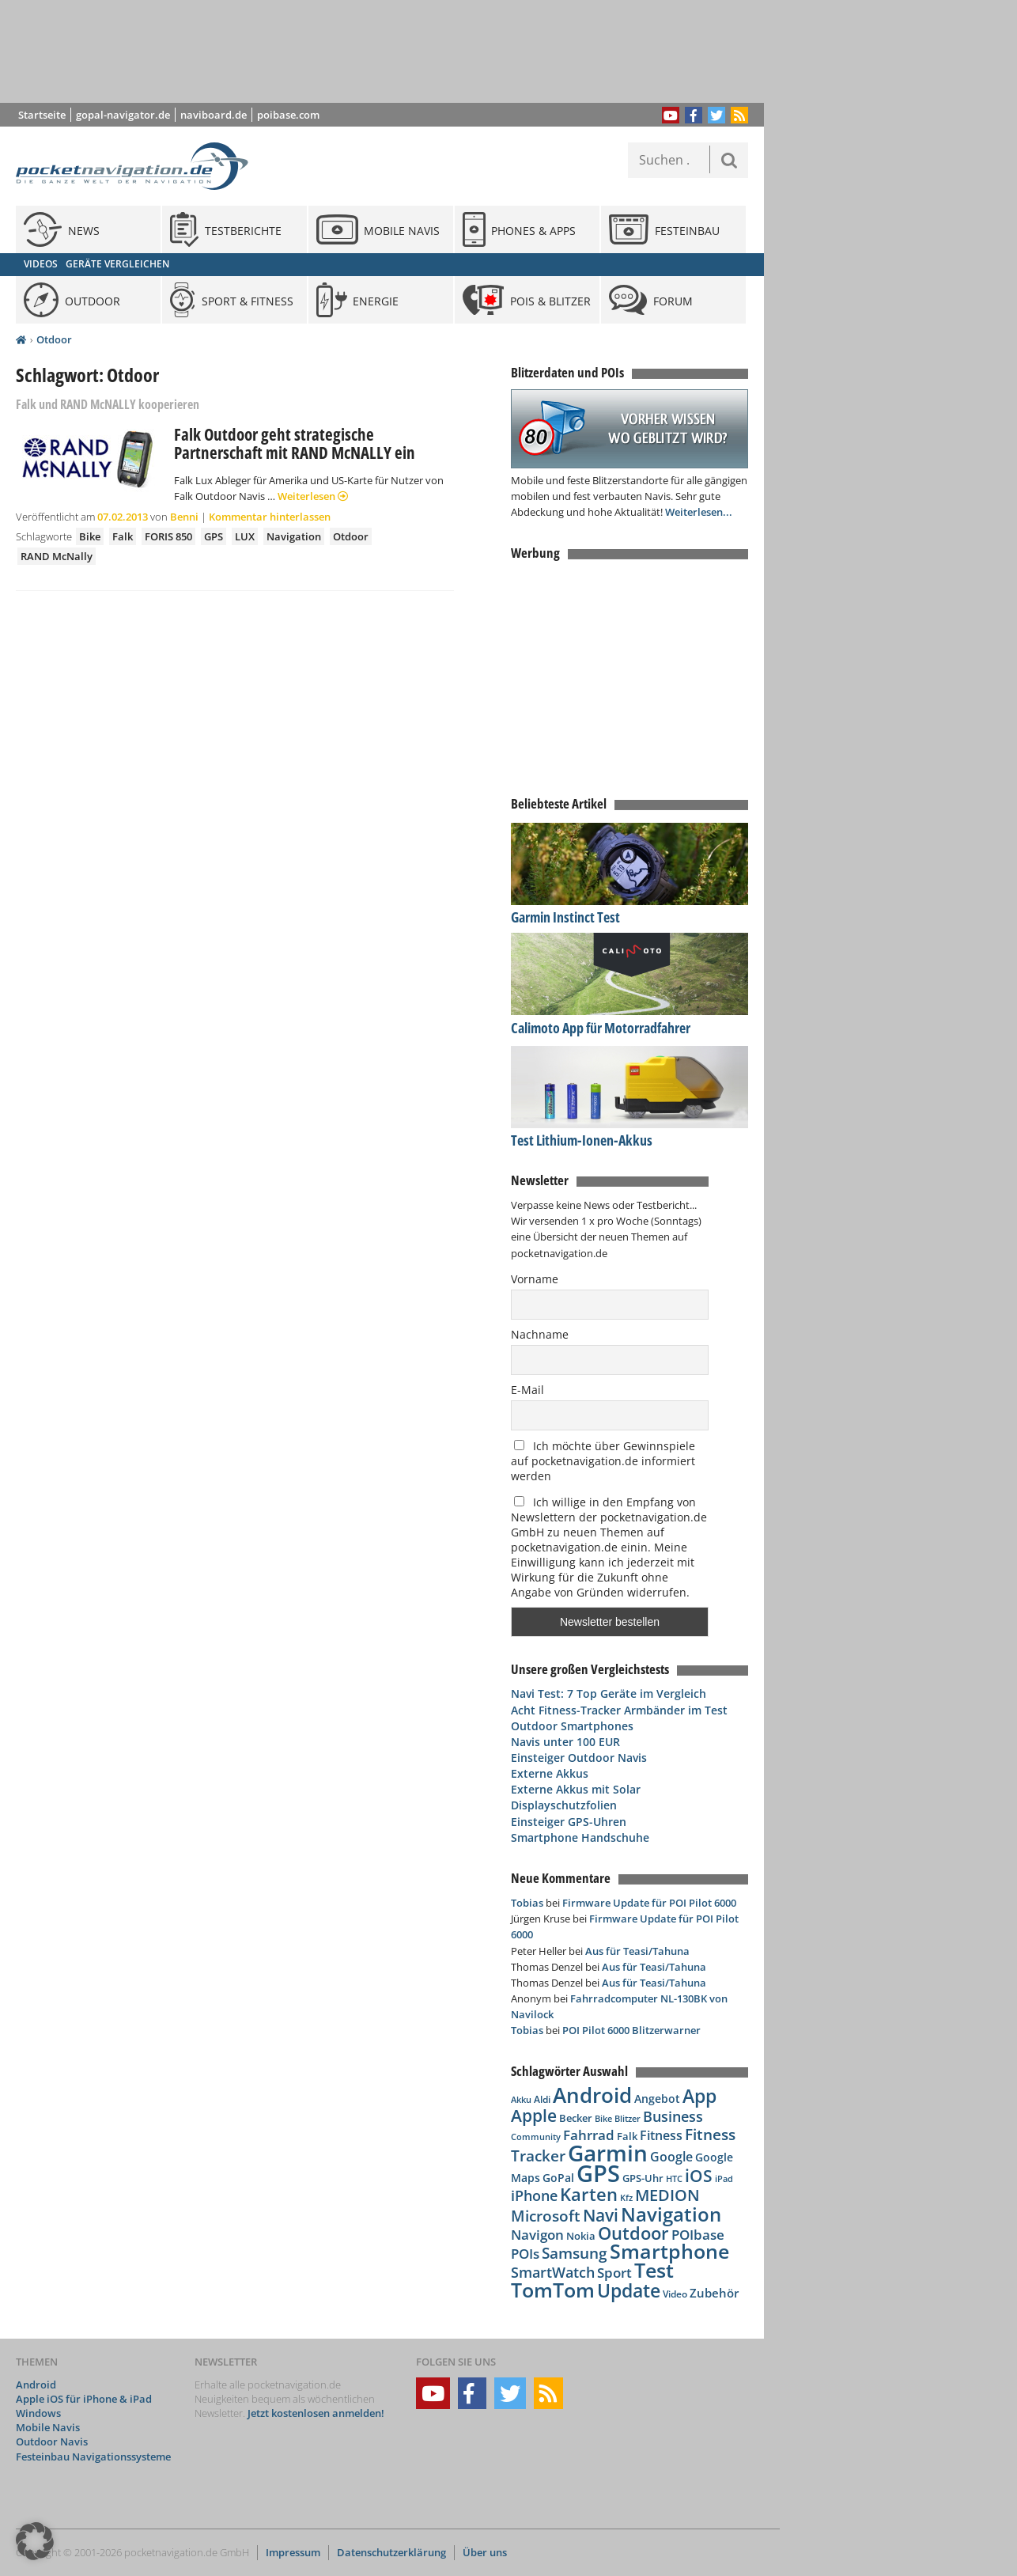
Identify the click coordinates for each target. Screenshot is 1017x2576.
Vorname (534, 1278)
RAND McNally (57, 556)
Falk (122, 536)
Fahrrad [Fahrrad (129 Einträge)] (588, 2135)
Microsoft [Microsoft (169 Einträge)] (545, 2216)
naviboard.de (213, 115)
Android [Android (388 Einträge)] (592, 2095)
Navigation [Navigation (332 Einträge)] (671, 2214)
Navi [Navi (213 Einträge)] (600, 2215)
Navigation (294, 536)
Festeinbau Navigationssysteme (93, 2456)
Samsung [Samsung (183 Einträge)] (574, 2252)
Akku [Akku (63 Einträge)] (521, 2099)
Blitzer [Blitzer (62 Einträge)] (627, 2118)
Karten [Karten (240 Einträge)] (589, 2194)
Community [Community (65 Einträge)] (536, 2136)
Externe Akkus (549, 1773)
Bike (89, 536)
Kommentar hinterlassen (270, 517)
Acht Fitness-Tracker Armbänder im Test (619, 1710)
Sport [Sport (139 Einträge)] (614, 2272)
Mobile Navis (48, 2427)
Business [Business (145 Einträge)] (673, 2116)
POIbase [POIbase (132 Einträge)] (697, 2235)
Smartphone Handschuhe (580, 1837)
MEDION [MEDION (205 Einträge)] (667, 2195)
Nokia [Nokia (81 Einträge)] (580, 2236)
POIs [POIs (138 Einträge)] (525, 2254)
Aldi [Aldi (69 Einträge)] (542, 2099)
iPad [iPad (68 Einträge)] (724, 2178)
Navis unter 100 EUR (565, 1741)
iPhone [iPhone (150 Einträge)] (534, 2195)
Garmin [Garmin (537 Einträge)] (608, 2153)
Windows (38, 2413)
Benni (184, 517)
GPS (213, 536)
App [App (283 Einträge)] (699, 2095)
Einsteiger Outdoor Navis (579, 1757)
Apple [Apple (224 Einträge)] (534, 2115)
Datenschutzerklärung (391, 2552)
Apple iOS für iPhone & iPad (84, 2399)
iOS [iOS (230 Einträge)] (699, 2175)
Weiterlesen (313, 496)
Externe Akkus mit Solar (576, 1789)
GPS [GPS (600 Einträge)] (598, 2173)
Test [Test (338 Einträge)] (654, 2270)
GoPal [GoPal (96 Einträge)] (558, 2177)
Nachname (540, 1334)
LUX (245, 536)
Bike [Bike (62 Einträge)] (603, 2118)
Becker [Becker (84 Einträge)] (575, 2118)
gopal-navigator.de (123, 115)
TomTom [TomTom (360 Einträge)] (553, 2289)
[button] (35, 2541)
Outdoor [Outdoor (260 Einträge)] (633, 2233)
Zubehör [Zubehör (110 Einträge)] (714, 2293)
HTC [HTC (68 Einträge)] (674, 2178)
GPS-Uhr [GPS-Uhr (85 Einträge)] (643, 2178)
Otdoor (54, 339)
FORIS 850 (168, 536)
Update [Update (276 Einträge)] (628, 2291)
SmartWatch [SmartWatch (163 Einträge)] (553, 2272)
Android (36, 2384)
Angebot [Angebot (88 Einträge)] (657, 2099)
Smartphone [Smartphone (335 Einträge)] (669, 2251)
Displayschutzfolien (564, 1805)
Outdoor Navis (52, 2441)
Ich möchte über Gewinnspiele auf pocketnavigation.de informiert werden (603, 1460)
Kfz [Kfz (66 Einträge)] (626, 2197)
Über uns (485, 2552)
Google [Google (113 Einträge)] (671, 2156)
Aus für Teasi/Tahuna (637, 1951)
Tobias (527, 1903)
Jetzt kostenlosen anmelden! (316, 2413)
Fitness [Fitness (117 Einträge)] (661, 2135)
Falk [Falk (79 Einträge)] (627, 2136)
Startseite (42, 115)
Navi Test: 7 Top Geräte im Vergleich (608, 1693)
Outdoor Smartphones (572, 1725)
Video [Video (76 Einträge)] (675, 2294)
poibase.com (288, 115)
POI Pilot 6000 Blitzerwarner (631, 2030)
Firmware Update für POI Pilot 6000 (649, 1903)
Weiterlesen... (698, 512)
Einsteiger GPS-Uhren (568, 1821)
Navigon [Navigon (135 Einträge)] (537, 2235)
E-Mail (527, 1389)
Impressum (293, 2552)
